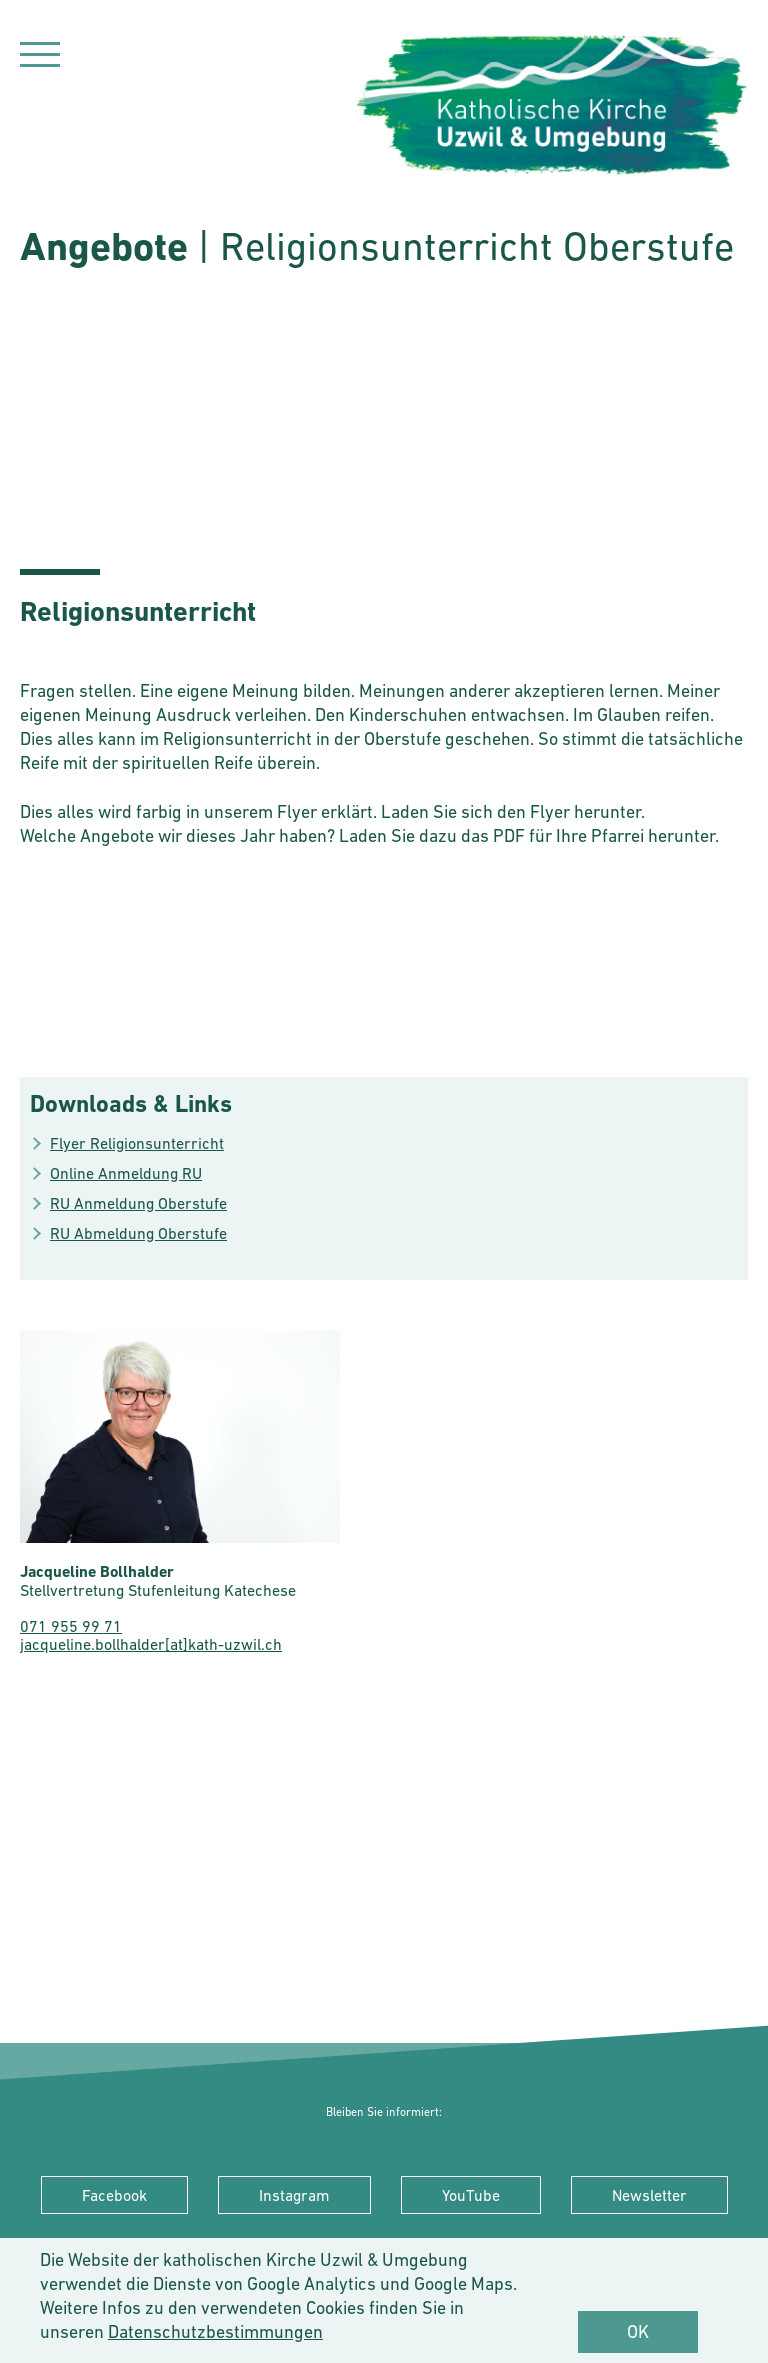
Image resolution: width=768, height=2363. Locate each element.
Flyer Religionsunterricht (137, 1143)
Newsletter (649, 2195)
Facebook (114, 2195)
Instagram (294, 2195)
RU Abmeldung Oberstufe (138, 1233)
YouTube (471, 2195)
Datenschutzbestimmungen (215, 2331)
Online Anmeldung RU (126, 1173)
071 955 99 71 (71, 1626)
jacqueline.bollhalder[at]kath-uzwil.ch (151, 1644)
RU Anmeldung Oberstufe (138, 1203)
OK (638, 2331)
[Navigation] (40, 57)
